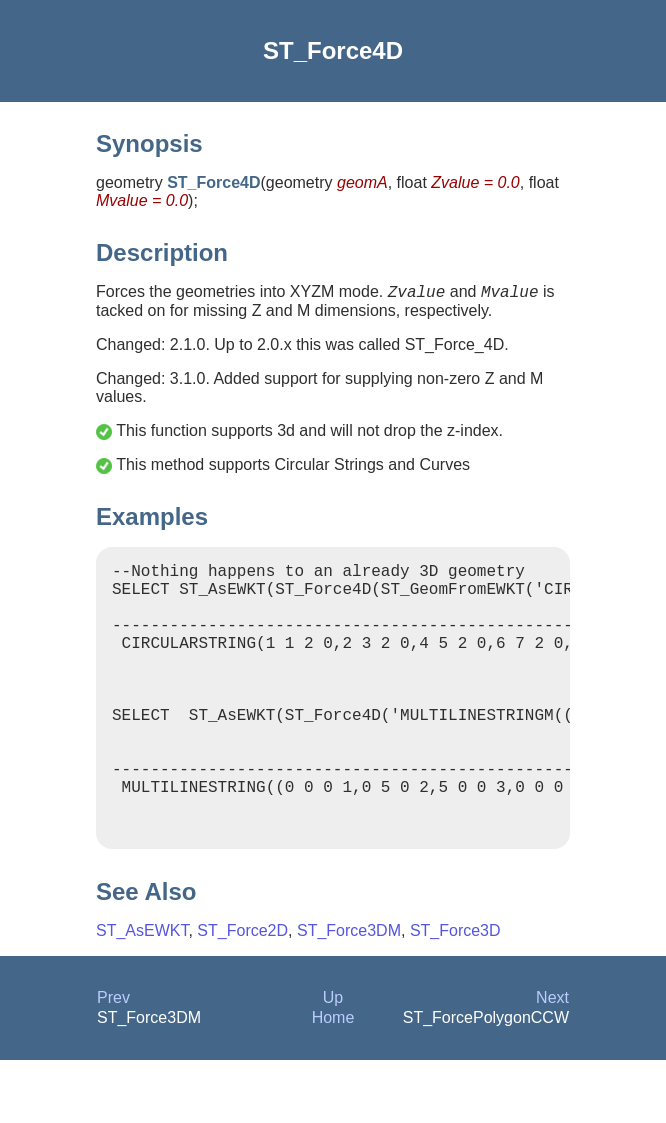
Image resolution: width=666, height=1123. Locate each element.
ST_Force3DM (349, 993)
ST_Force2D (242, 993)
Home (333, 1080)
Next (552, 1060)
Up (333, 1060)
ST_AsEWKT (142, 993)
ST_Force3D (455, 993)
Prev (113, 1060)
